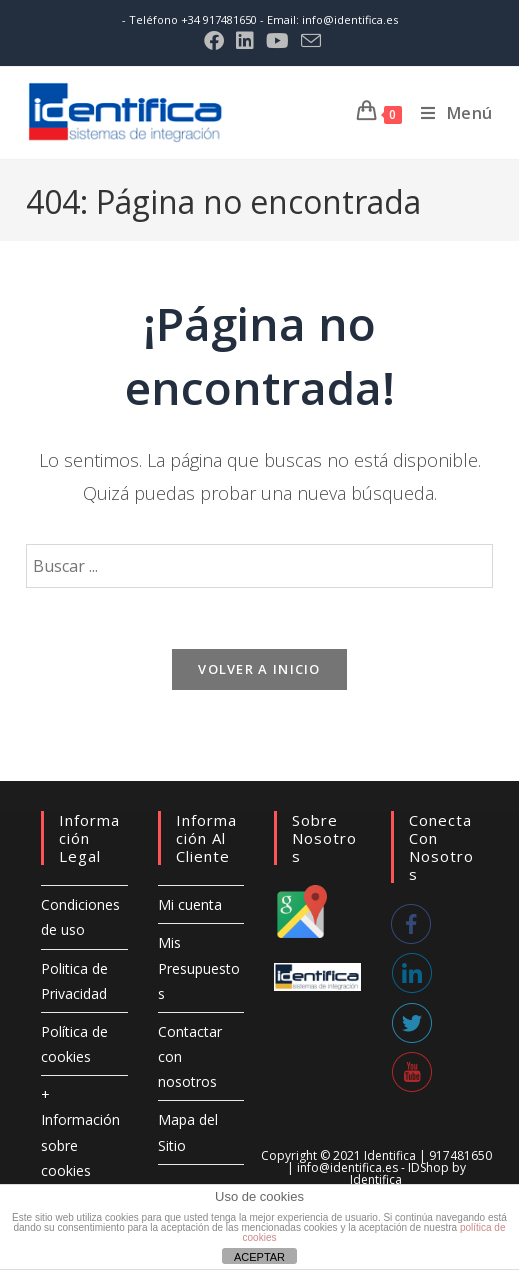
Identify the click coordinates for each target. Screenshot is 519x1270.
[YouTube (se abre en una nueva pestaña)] (277, 41)
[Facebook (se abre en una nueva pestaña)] (214, 41)
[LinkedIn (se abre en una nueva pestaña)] (245, 41)
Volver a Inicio (259, 669)
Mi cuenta (190, 904)
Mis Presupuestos (199, 967)
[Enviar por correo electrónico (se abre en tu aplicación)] (308, 40)
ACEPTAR (259, 1257)
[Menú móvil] (449, 113)
